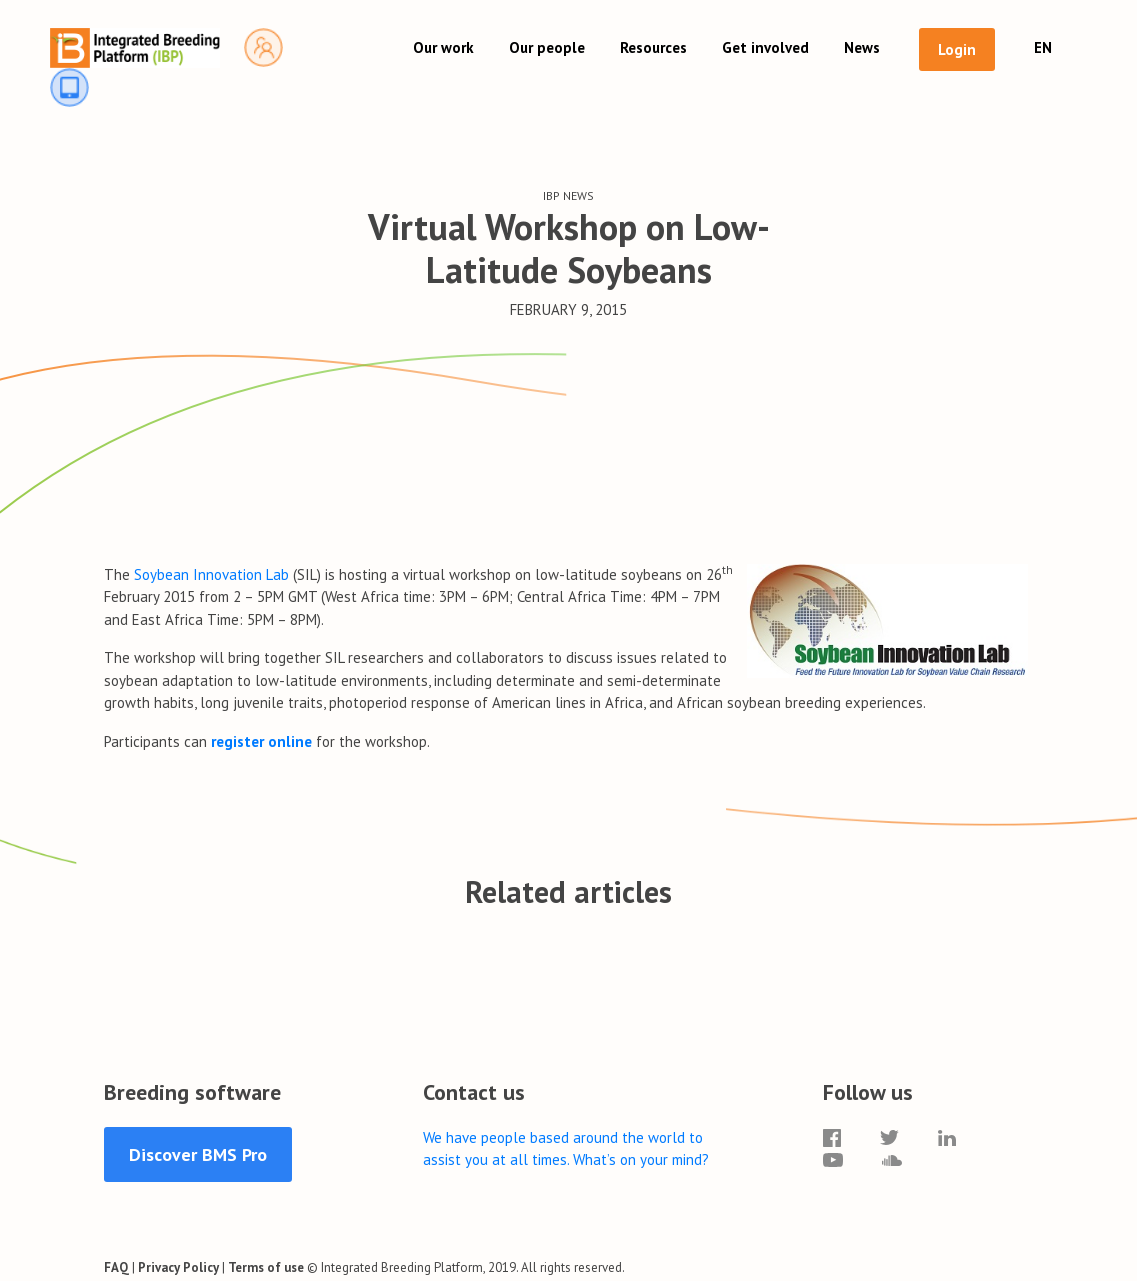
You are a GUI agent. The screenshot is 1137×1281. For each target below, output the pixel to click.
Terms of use (266, 1267)
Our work (443, 47)
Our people (547, 47)
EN (1043, 47)
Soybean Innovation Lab (211, 574)
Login (957, 49)
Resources (653, 47)
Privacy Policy (178, 1267)
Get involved (765, 47)
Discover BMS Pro (198, 1154)
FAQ (116, 1267)
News (862, 47)
